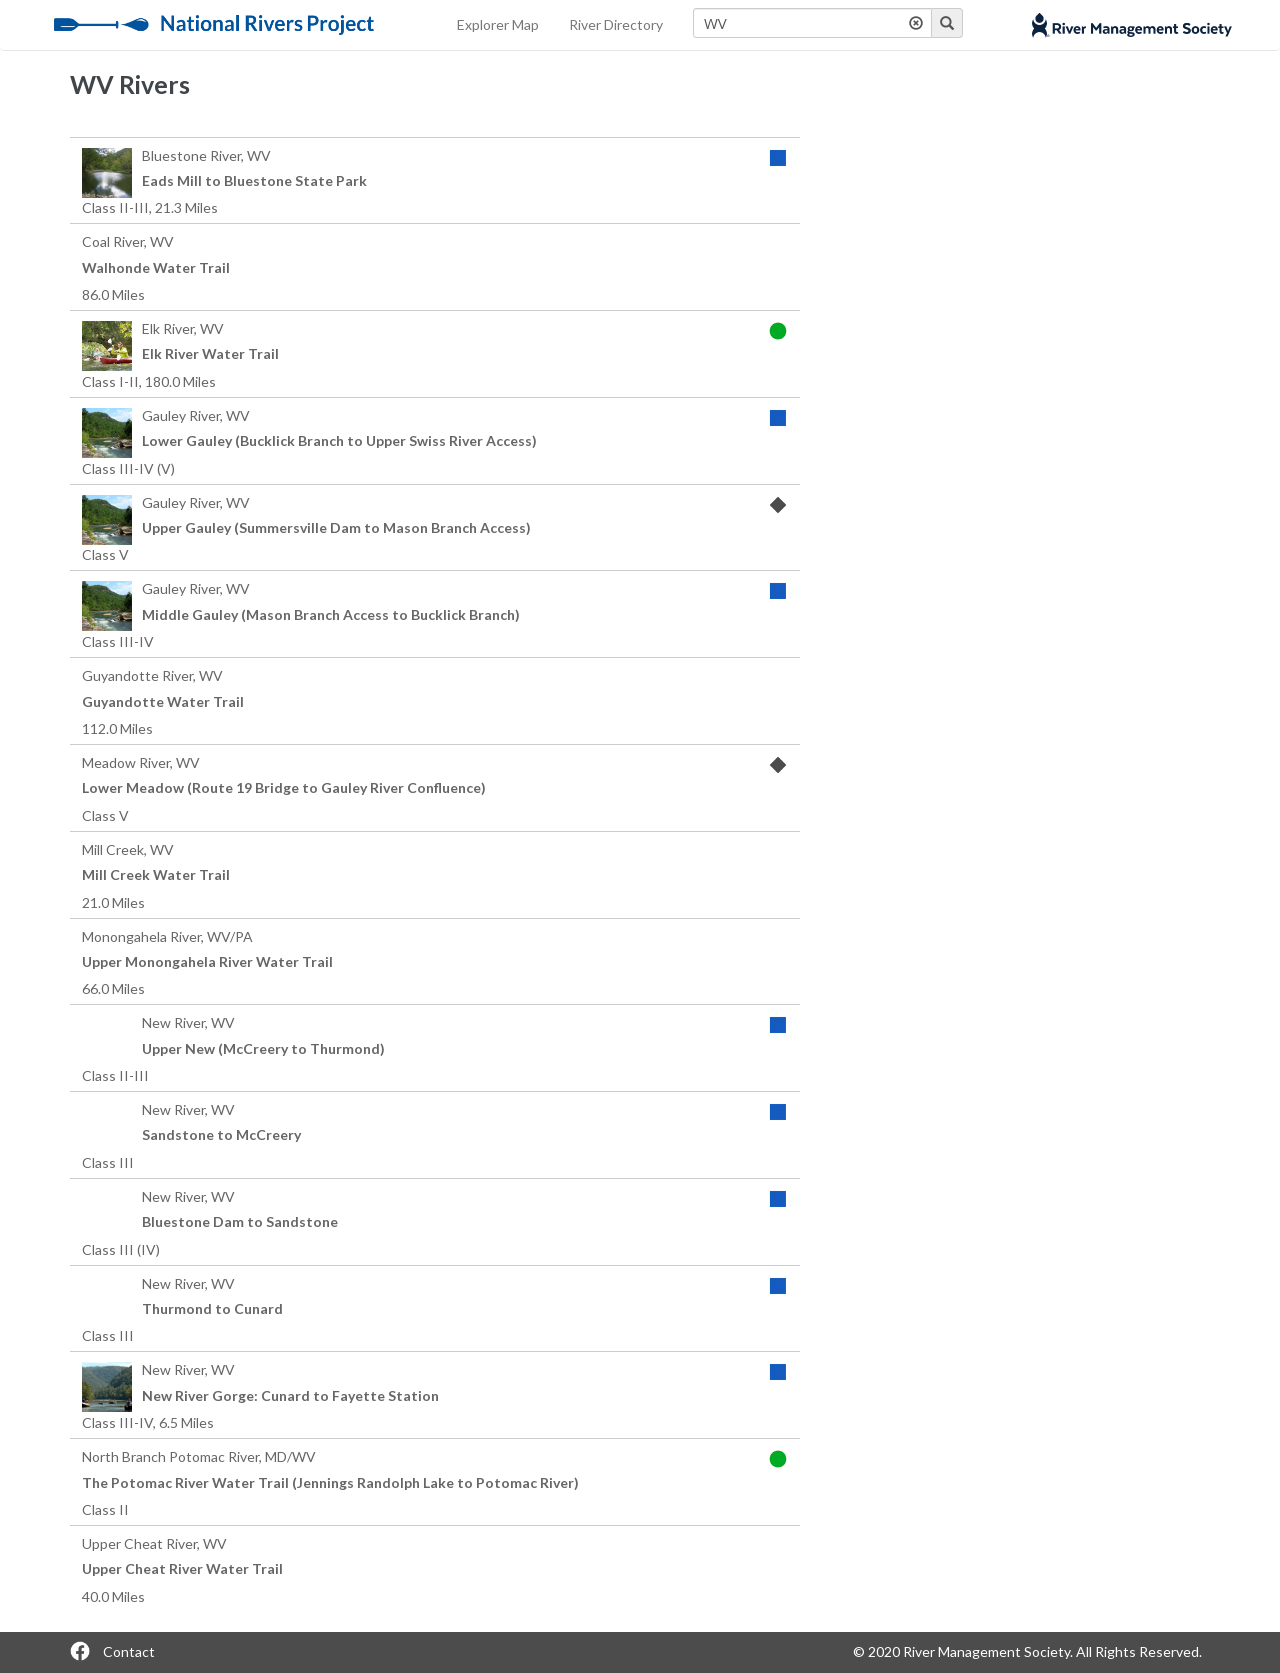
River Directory (616, 24)
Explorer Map (498, 24)
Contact (129, 1651)
